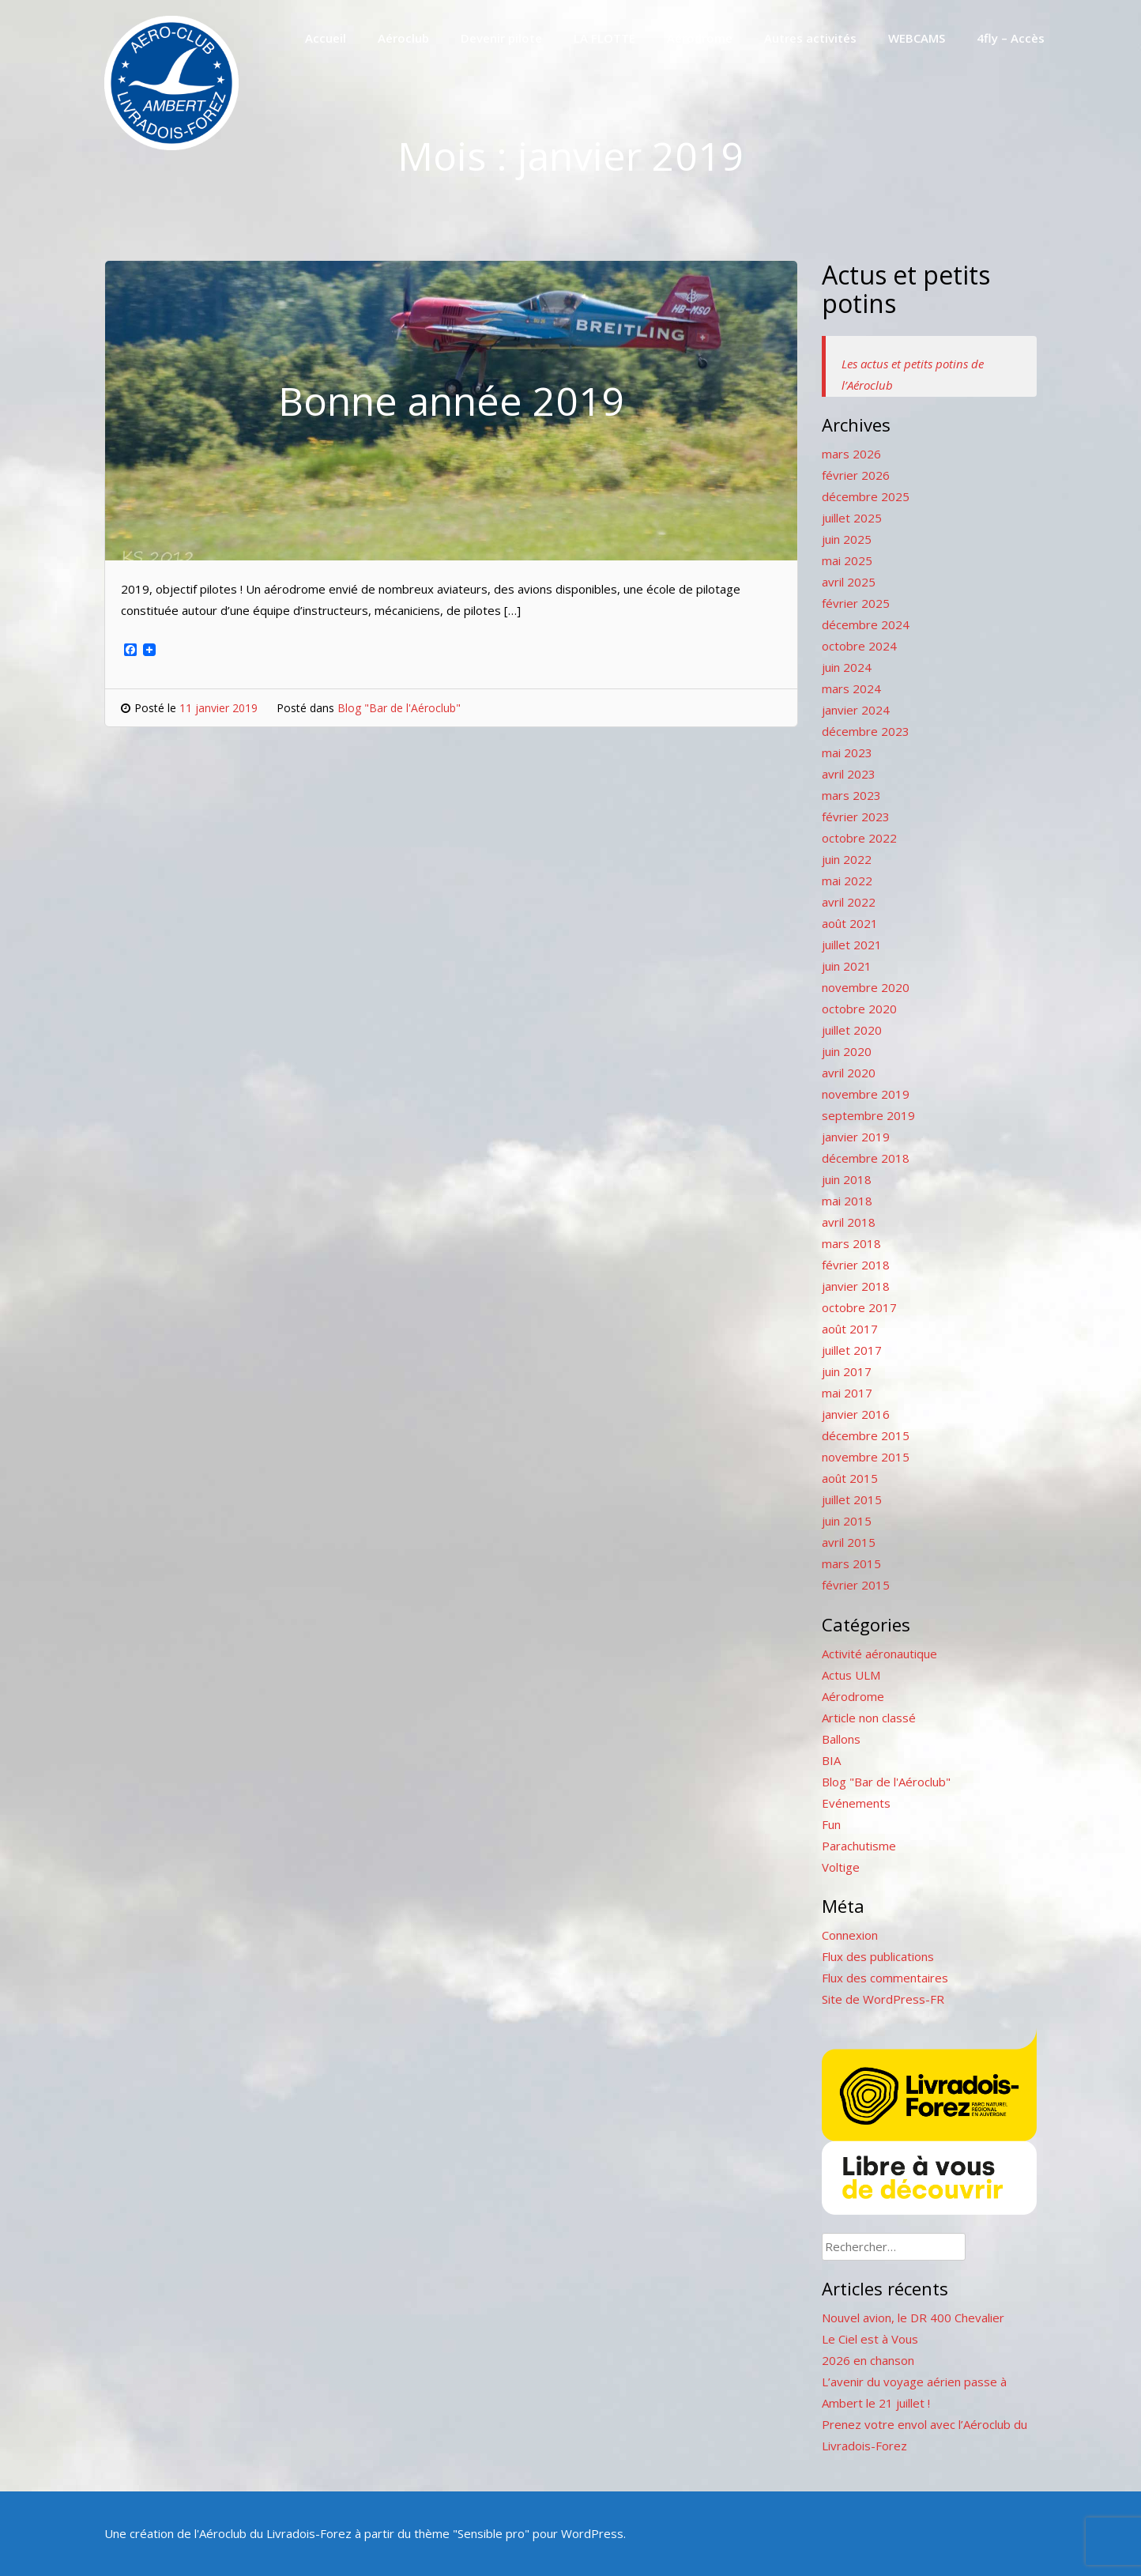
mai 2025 (847, 560)
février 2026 (856, 475)
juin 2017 (847, 1371)
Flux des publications (878, 1956)
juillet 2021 (852, 944)
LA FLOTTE (604, 38)
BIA (831, 1760)
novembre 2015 (865, 1457)
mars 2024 (851, 688)
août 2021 (850, 923)
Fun (831, 1824)
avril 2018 (849, 1222)
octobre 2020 (859, 1008)
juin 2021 (847, 966)
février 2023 (856, 816)
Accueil (325, 38)
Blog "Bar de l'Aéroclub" (399, 707)
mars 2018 (851, 1243)
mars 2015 (851, 1563)
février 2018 (856, 1265)
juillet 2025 (852, 518)
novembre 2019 (865, 1094)
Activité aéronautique (879, 1653)
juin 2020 (847, 1051)
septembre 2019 (868, 1115)
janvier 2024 (856, 710)
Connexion (850, 1935)
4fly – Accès (1011, 38)
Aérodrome (699, 38)
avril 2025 (849, 582)
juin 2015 (847, 1521)
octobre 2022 (859, 838)
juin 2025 (847, 539)
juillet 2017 (852, 1350)
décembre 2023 (865, 731)
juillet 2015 (852, 1499)
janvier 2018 (856, 1286)
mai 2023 (847, 752)
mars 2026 (851, 454)
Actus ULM (851, 1675)
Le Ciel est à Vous (870, 2339)
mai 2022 (847, 880)
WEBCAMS (916, 38)
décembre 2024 (865, 624)
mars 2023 (851, 795)
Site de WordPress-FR (883, 1999)
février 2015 (856, 1585)
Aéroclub (403, 38)
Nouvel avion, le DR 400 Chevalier (913, 2317)
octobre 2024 (859, 646)
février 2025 (856, 603)
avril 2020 (849, 1073)
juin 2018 (847, 1179)
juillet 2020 (852, 1030)
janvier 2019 (856, 1137)
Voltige (841, 1867)
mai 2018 (847, 1201)
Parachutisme (859, 1846)
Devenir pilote (501, 38)
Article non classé (869, 1718)
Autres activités (810, 38)
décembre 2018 (865, 1158)
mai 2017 (847, 1393)
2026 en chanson (868, 2360)
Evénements (856, 1803)
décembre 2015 (865, 1435)
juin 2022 (847, 859)
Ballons (841, 1739)
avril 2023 (849, 774)
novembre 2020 (865, 987)
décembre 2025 (865, 496)
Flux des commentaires (885, 1978)
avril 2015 (849, 1542)
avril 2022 (849, 902)
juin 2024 (847, 667)
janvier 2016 (856, 1414)
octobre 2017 (859, 1307)
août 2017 (850, 1329)
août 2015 (850, 1478)
